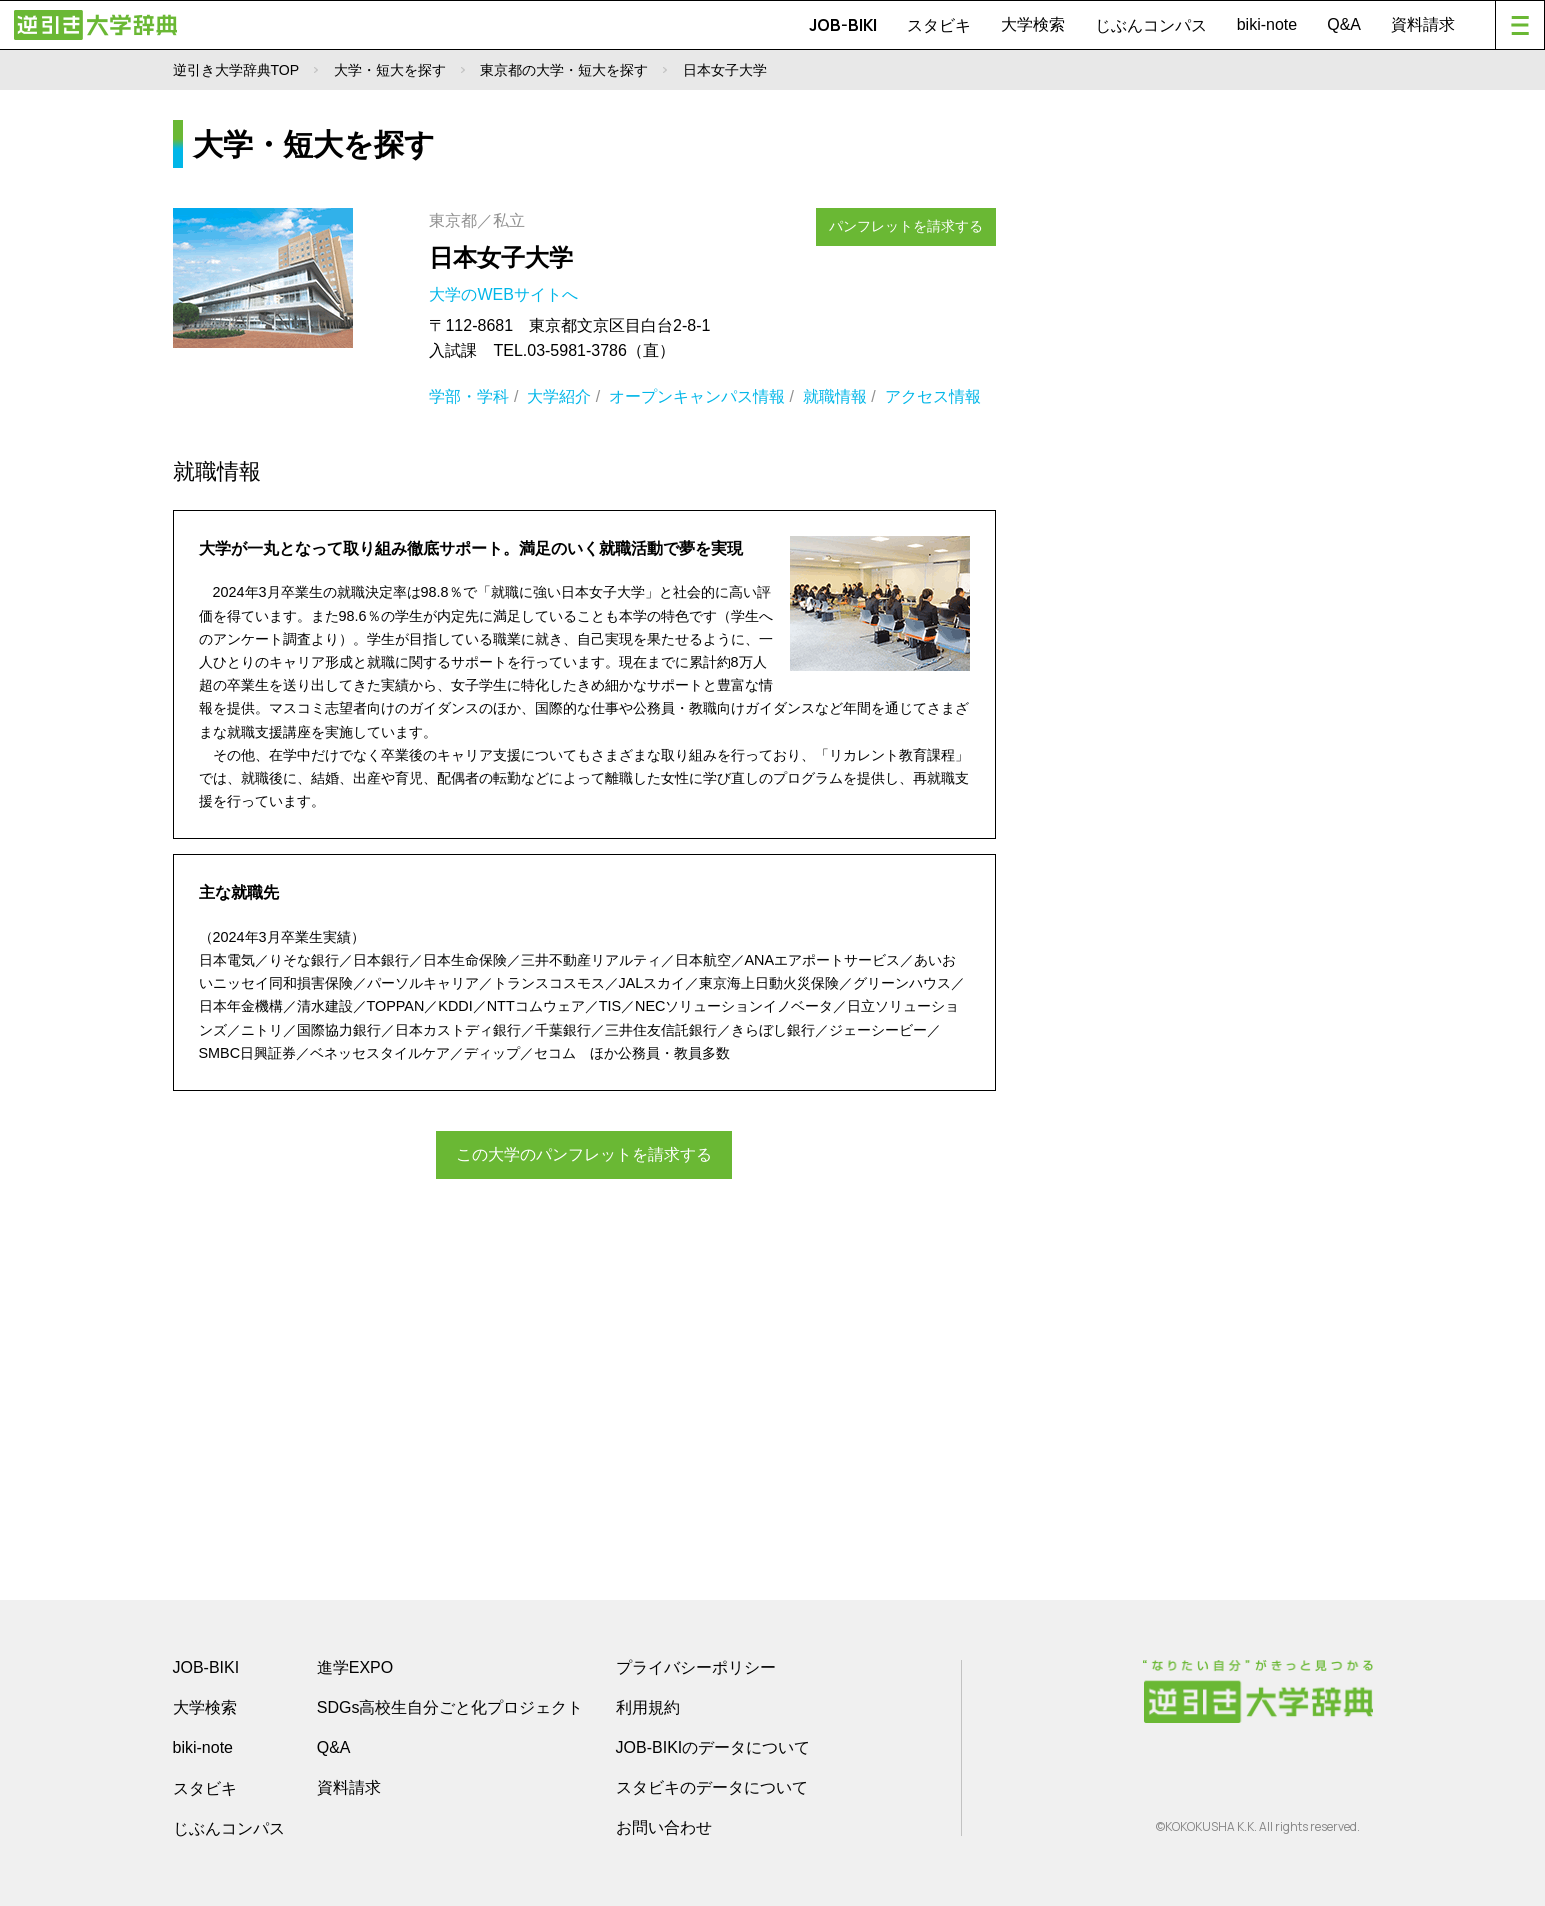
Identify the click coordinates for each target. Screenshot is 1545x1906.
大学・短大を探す (390, 70)
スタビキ (939, 25)
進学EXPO (355, 1667)
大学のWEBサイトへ (505, 294)
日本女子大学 (501, 257)
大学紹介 (559, 396)
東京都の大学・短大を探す (564, 70)
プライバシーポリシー (696, 1667)
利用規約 (648, 1707)
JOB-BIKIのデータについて (713, 1747)
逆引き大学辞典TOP (236, 70)
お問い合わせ (664, 1827)
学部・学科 (469, 396)
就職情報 (835, 396)
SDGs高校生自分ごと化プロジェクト (450, 1707)
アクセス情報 (933, 396)
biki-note (1267, 24)
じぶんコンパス (1151, 25)
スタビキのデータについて (712, 1787)
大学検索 (1033, 24)
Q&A (1344, 24)
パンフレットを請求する (914, 222)
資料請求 (1423, 24)
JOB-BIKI (843, 25)
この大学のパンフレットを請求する (584, 1153)
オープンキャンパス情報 (697, 396)
